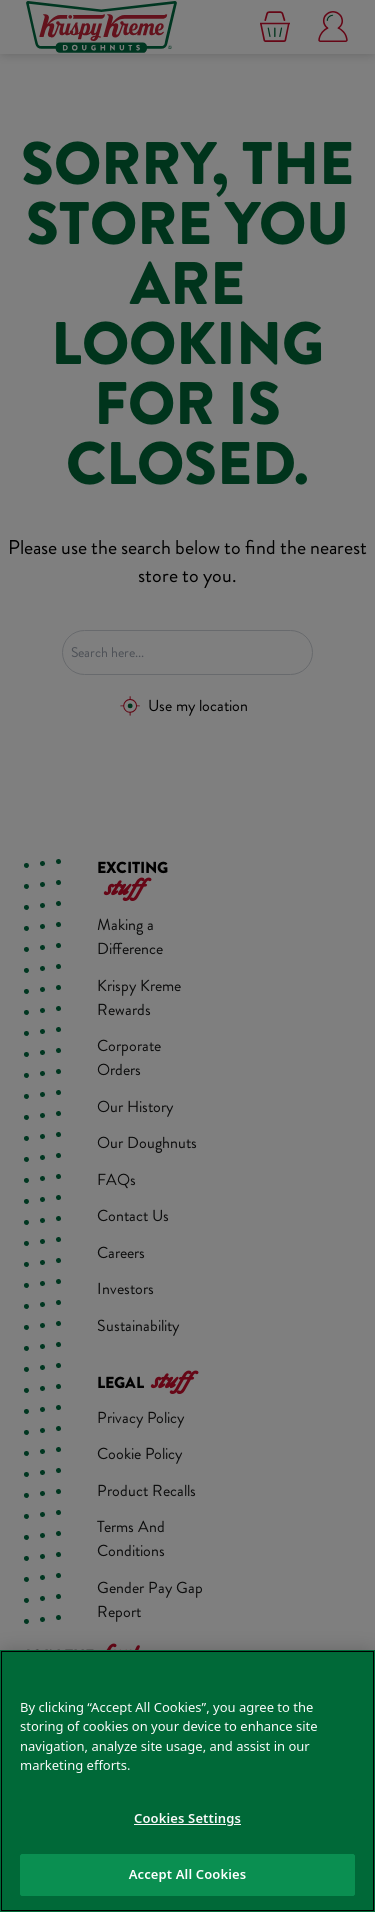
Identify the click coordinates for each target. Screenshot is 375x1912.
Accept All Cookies (188, 1874)
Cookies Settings (187, 1818)
